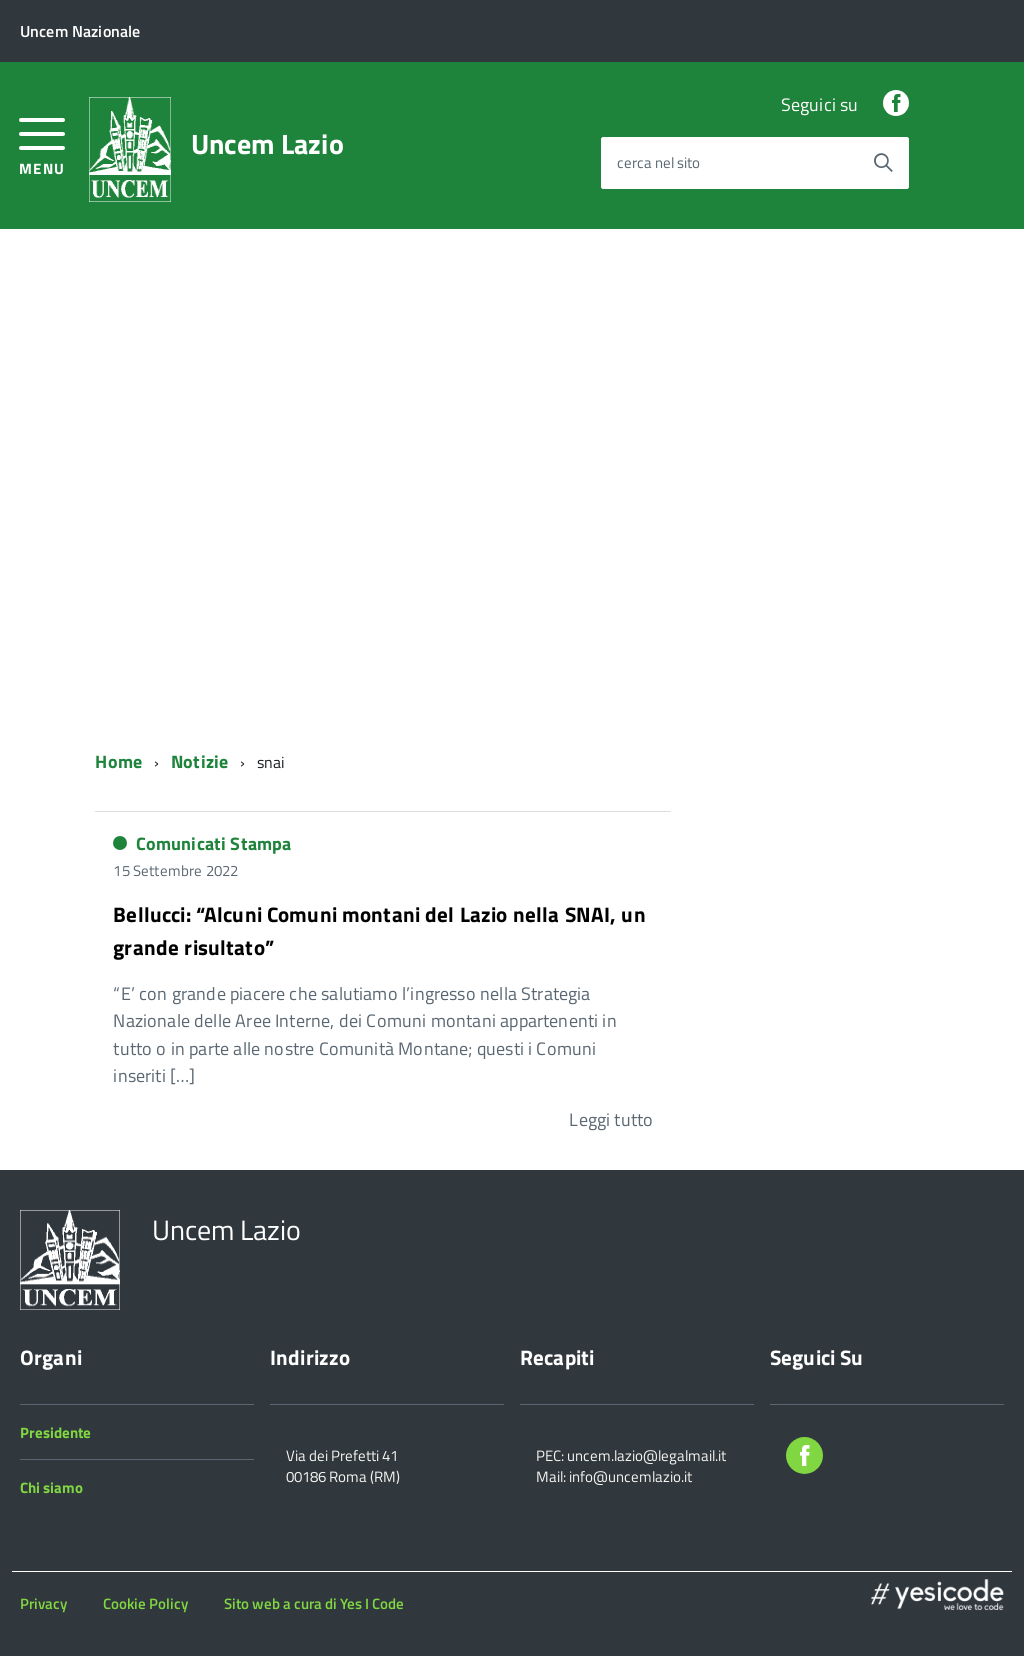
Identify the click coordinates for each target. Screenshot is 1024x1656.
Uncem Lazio (267, 144)
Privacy (43, 1603)
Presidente (55, 1432)
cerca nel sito (658, 163)
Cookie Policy (145, 1603)
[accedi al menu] (42, 144)
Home (118, 761)
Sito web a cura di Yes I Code (314, 1603)
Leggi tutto (611, 1119)
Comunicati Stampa (214, 843)
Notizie (199, 761)
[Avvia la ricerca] (883, 163)
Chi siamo (51, 1487)
